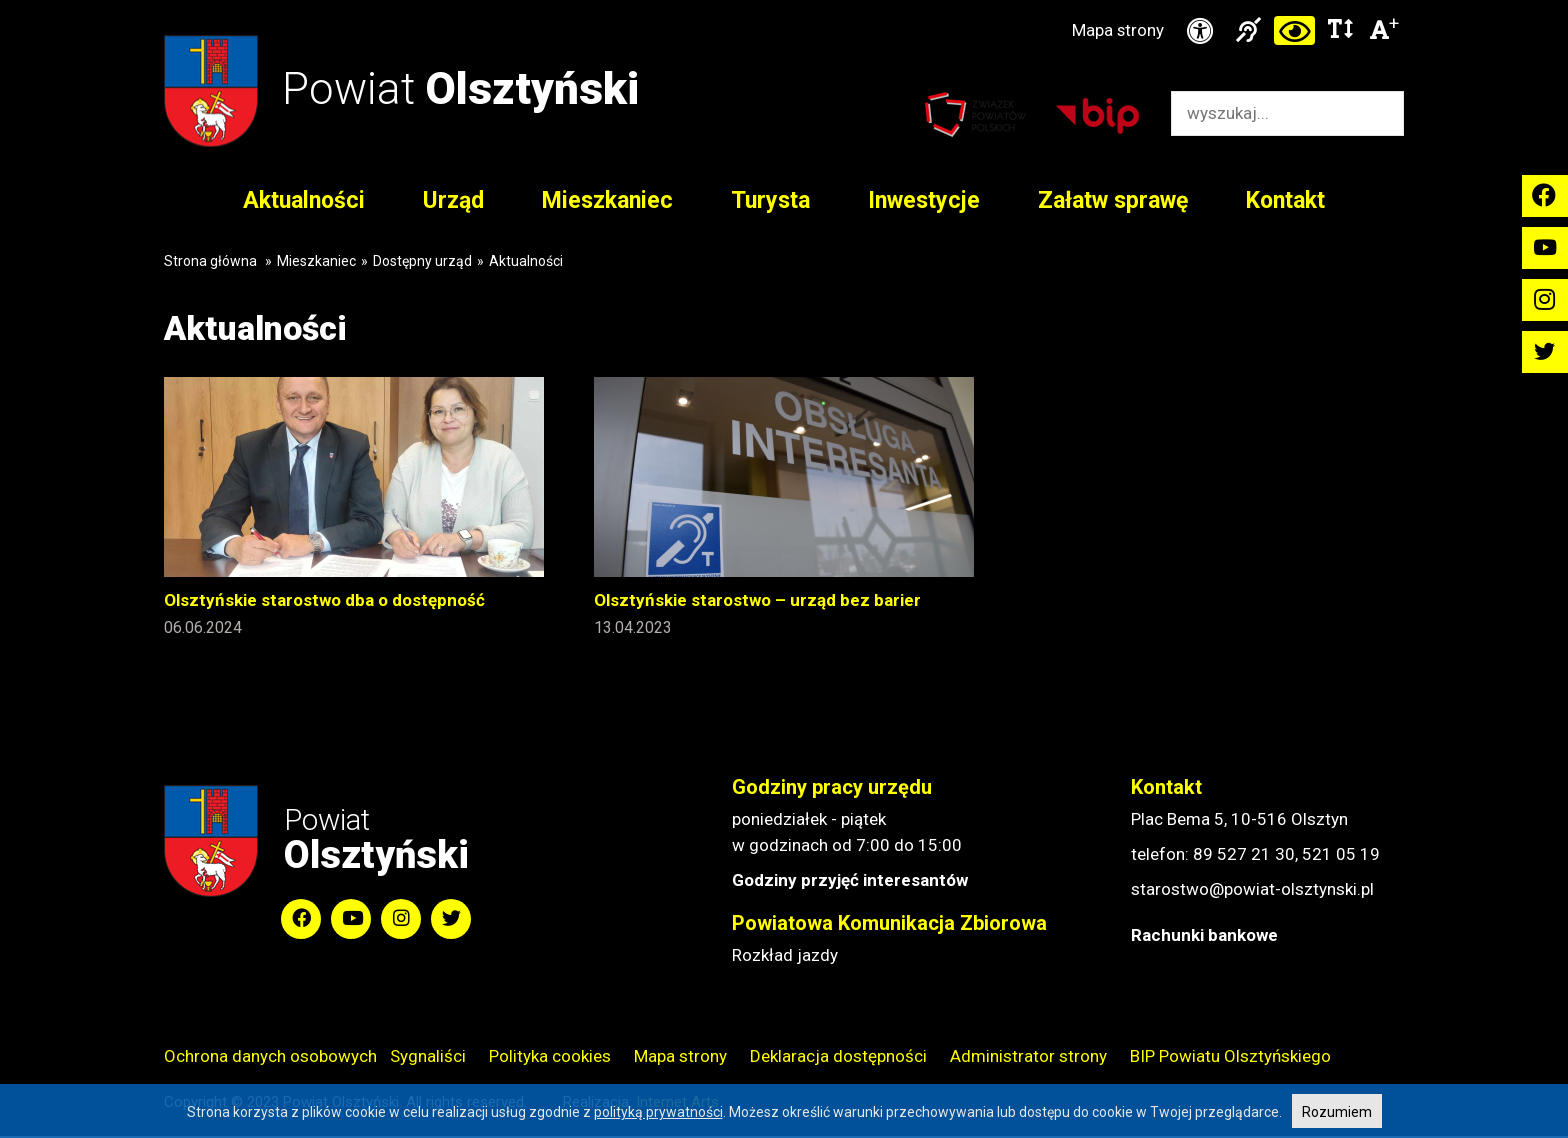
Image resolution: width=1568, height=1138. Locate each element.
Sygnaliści (428, 1058)
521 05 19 (1341, 856)
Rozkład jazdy (785, 957)
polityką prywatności (658, 1112)
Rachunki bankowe (1204, 937)
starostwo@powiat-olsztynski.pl (1252, 891)
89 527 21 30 (1244, 856)
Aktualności (304, 201)
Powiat (464, 88)
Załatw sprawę (1113, 201)
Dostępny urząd (422, 262)
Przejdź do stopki (784, 0)
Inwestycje (924, 201)
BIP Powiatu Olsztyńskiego (1230, 1058)
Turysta (770, 201)
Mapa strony (1115, 31)
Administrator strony (1028, 1058)
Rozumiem (1337, 1112)
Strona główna (210, 262)
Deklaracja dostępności (838, 1058)
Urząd (453, 201)
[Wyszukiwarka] (1266, 114)
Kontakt (1285, 201)
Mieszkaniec (607, 201)
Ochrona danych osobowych (270, 1058)
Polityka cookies (550, 1058)
